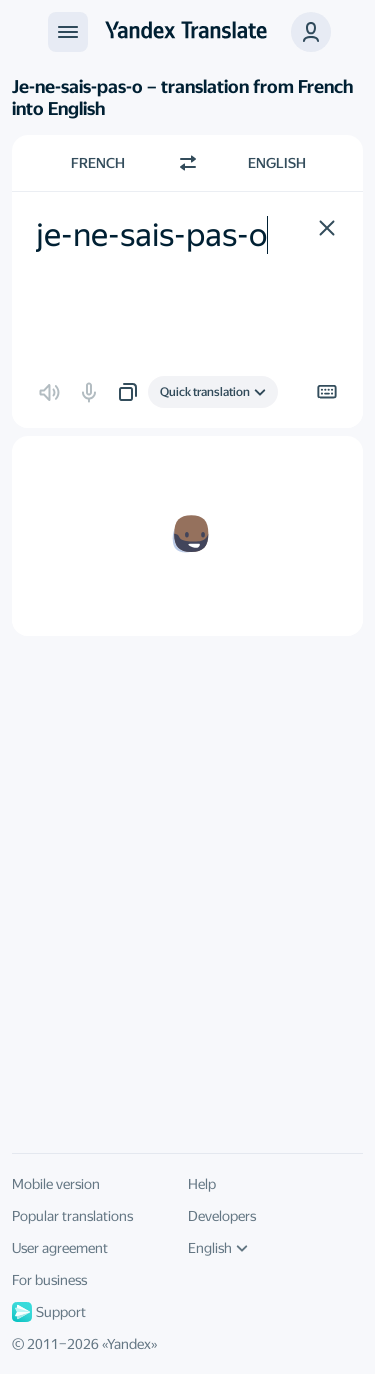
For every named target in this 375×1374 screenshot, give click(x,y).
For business (49, 1280)
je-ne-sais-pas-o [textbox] (151, 235)
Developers (222, 1216)
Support (49, 1312)
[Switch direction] (188, 163)
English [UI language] (218, 1248)
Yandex (129, 1344)
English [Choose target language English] (277, 163)
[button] (311, 32)
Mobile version (56, 1184)
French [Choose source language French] (98, 163)
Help (202, 1184)
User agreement (60, 1248)
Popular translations (72, 1216)
